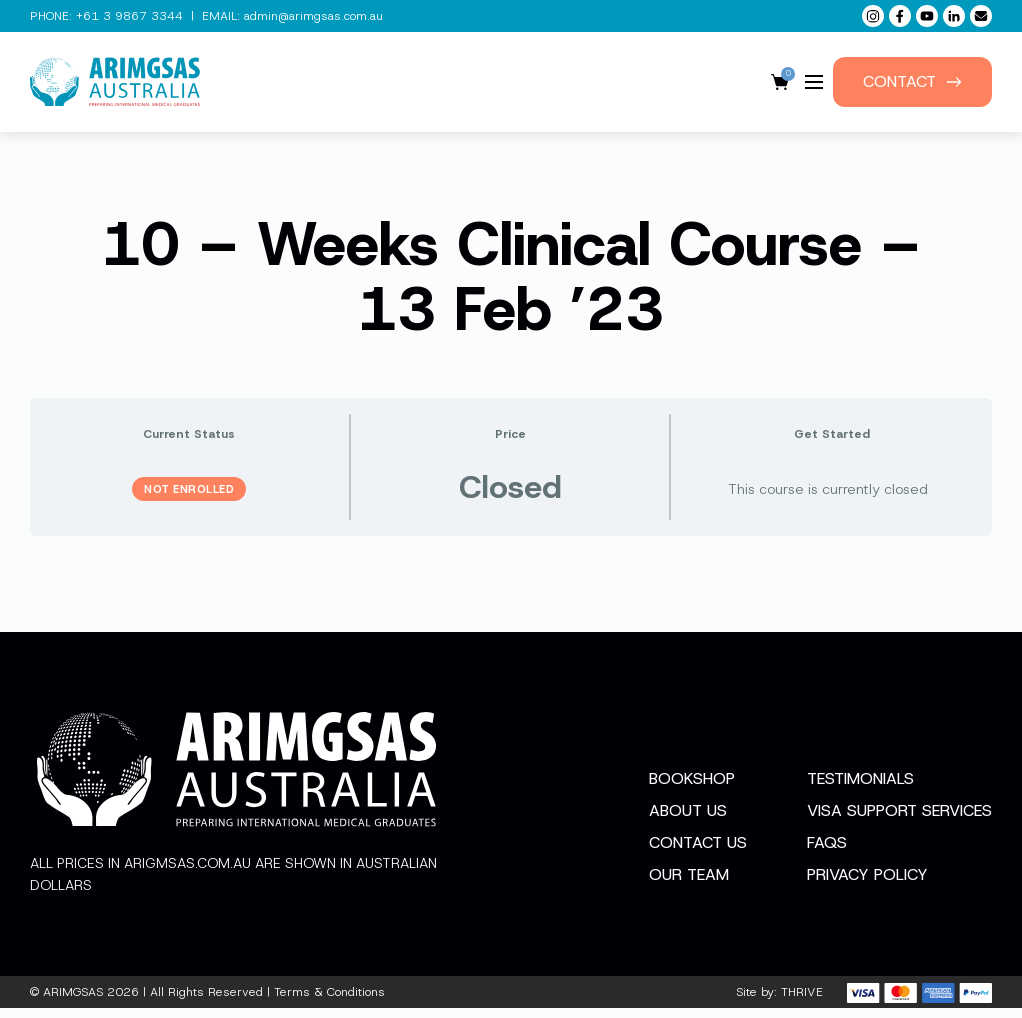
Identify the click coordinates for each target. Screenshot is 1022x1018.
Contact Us (698, 852)
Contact (912, 81)
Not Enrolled (189, 489)
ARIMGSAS (73, 1002)
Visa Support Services (899, 820)
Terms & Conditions (329, 1002)
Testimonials (860, 788)
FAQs (827, 852)
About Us (688, 820)
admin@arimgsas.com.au (313, 16)
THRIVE (802, 1002)
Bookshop (692, 788)
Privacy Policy (867, 884)
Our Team (689, 884)
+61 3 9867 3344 (129, 16)
